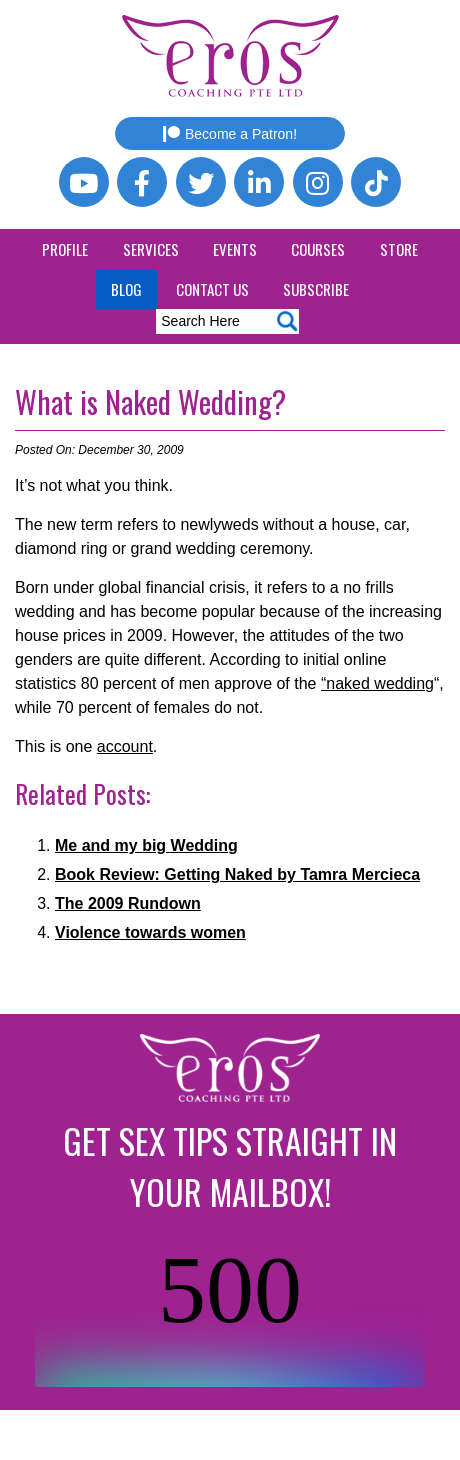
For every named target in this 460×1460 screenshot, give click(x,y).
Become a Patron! (230, 134)
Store (399, 249)
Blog (126, 289)
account (125, 746)
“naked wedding (377, 683)
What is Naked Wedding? (150, 401)
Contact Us (212, 289)
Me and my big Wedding (146, 845)
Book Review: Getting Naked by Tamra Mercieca (237, 874)
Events (235, 249)
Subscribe (316, 289)
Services (151, 249)
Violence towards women (150, 932)
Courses (318, 249)
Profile (65, 249)
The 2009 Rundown (128, 903)
